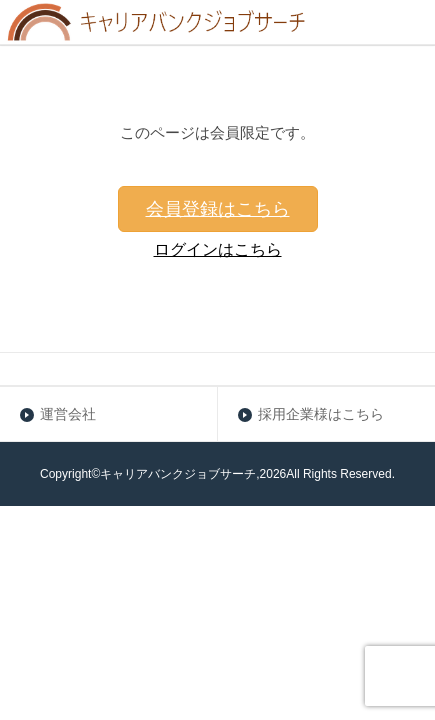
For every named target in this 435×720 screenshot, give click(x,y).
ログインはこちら (218, 249)
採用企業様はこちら (321, 414)
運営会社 (68, 414)
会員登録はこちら (218, 209)
